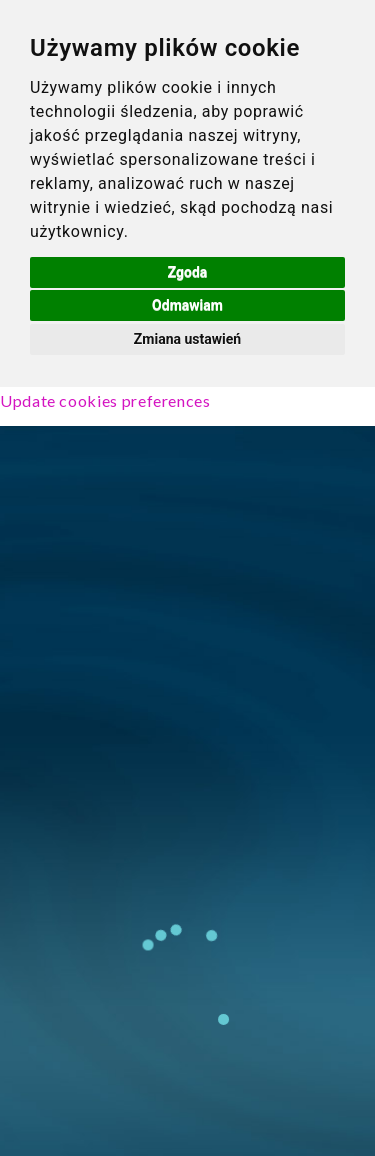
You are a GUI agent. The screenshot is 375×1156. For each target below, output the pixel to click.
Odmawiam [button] (187, 305)
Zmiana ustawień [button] (187, 339)
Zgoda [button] (188, 272)
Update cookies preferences (105, 400)
